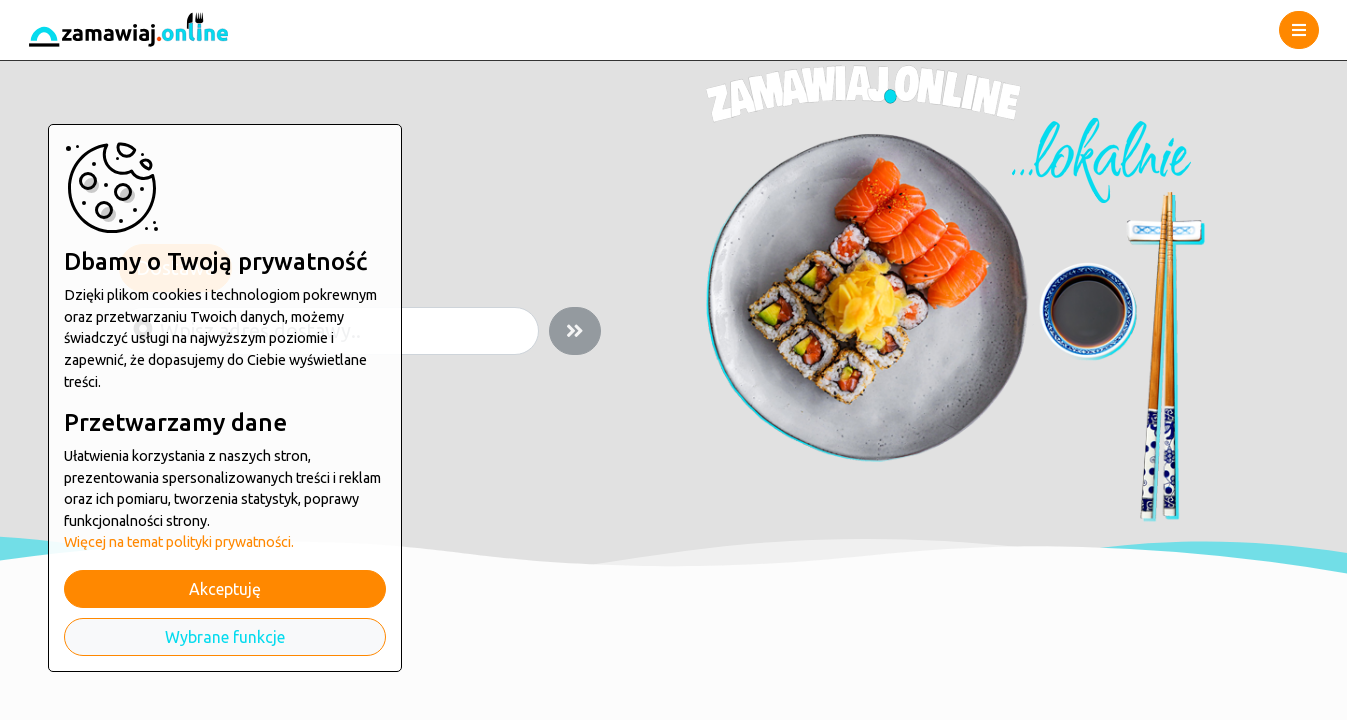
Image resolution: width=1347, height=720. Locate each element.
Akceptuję (225, 589)
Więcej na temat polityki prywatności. (179, 542)
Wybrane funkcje (225, 637)
